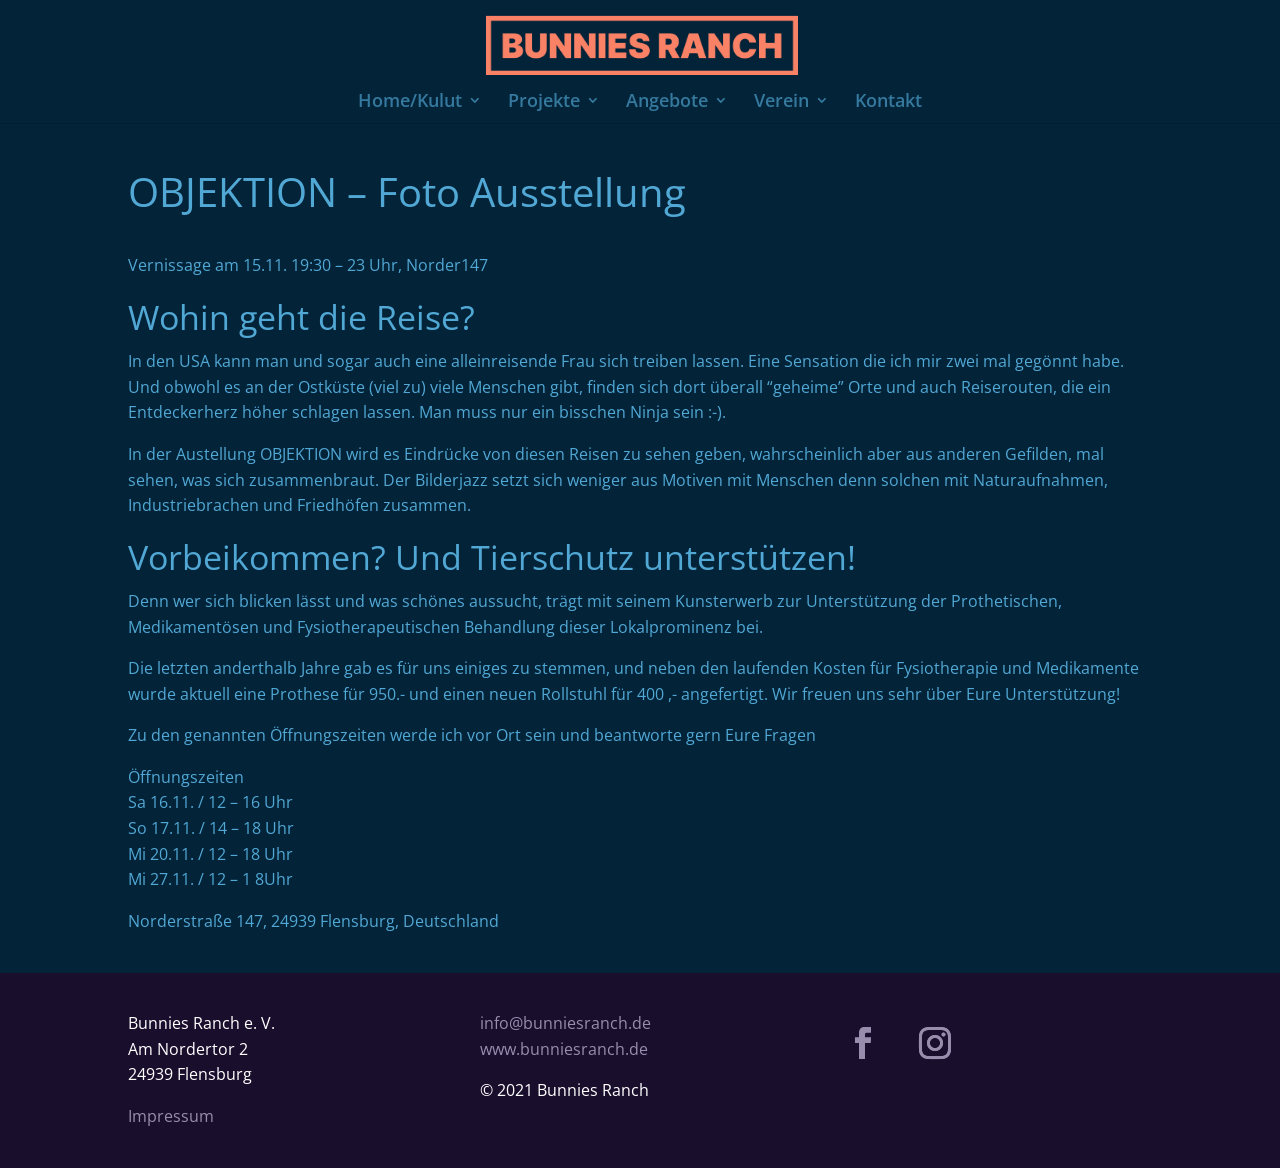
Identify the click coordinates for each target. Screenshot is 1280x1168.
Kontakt (888, 102)
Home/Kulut (410, 102)
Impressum (171, 1116)
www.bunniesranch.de (564, 1049)
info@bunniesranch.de (565, 1023)
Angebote (667, 102)
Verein (781, 102)
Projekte (544, 102)
